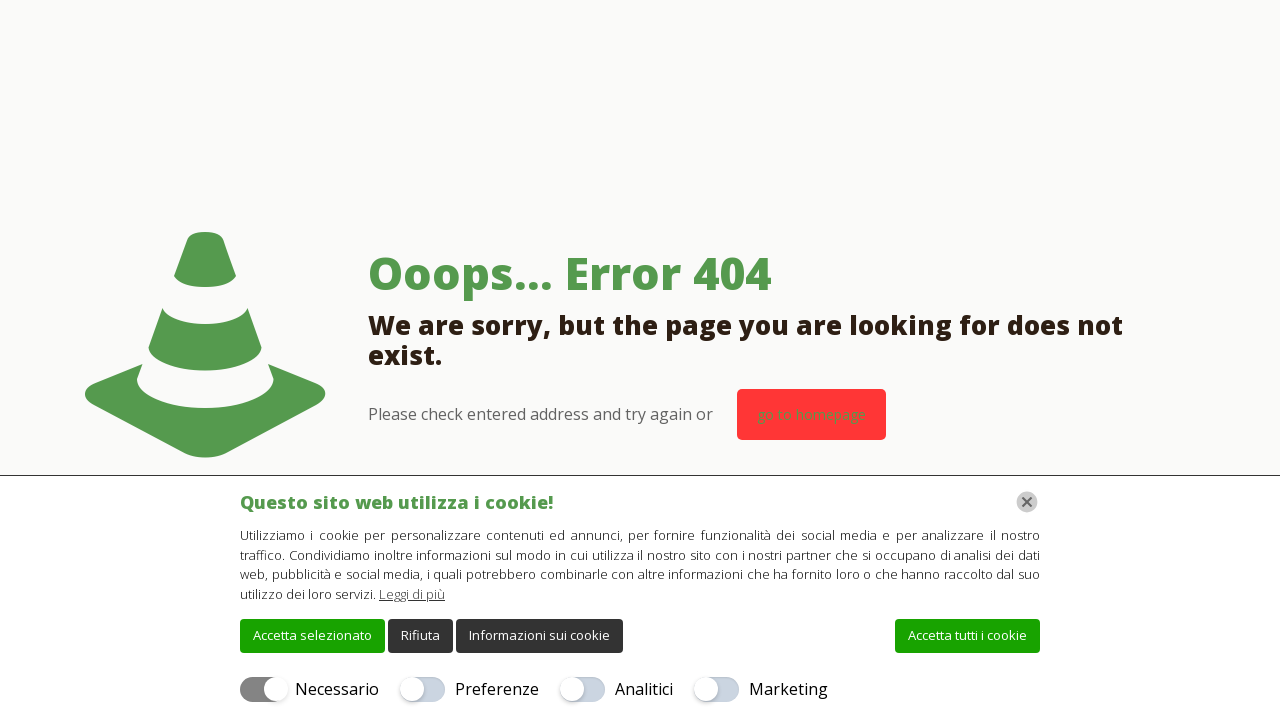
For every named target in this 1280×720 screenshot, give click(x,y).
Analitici (644, 689)
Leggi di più (412, 594)
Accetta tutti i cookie (967, 635)
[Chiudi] (1027, 502)
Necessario (337, 689)
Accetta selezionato (312, 635)
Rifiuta (420, 635)
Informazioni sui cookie (539, 635)
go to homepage (811, 414)
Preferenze (497, 689)
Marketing (788, 689)
